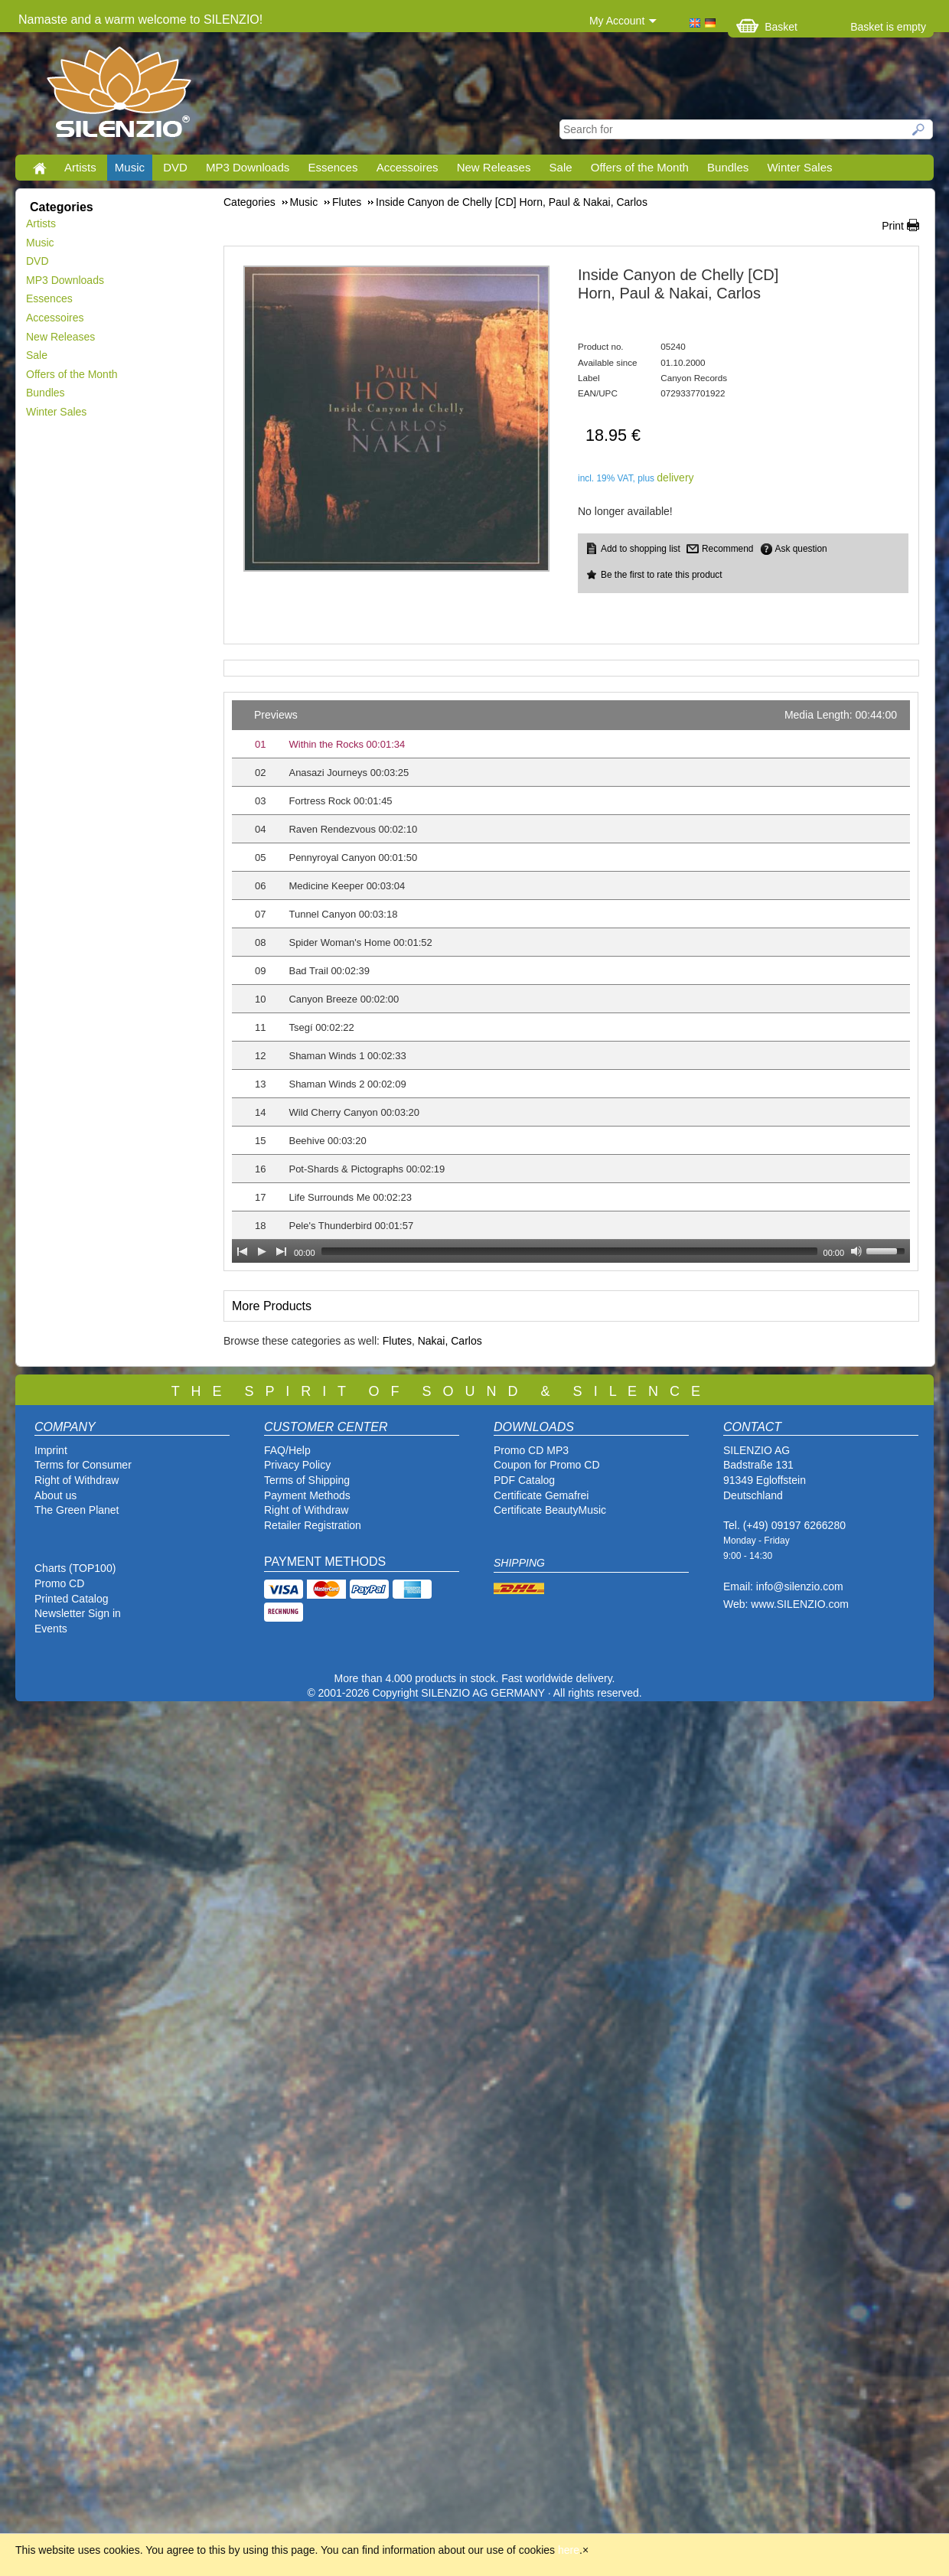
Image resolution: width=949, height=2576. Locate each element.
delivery (675, 477)
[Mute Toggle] (856, 1251)
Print (893, 226)
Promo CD (59, 1583)
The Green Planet (76, 1510)
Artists (80, 167)
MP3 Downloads (247, 167)
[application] (571, 981)
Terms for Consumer (83, 1465)
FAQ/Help (287, 1450)
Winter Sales (799, 167)
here (568, 2550)
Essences (332, 167)
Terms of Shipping (307, 1480)
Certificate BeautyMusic (550, 1510)
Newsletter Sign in (77, 1613)
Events (50, 1628)
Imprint (50, 1450)
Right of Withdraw (76, 1480)
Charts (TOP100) (75, 1568)
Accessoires (408, 167)
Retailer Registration (312, 1525)
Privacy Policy (297, 1465)
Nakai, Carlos (450, 1341)
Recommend (727, 548)
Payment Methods (307, 1495)
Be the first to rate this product (661, 574)
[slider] (569, 1251)
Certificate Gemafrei (541, 1495)
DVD (175, 167)
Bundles (727, 167)
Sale (561, 167)
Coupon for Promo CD (547, 1465)
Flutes (397, 1341)
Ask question (801, 548)
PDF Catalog (524, 1480)
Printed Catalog (71, 1599)
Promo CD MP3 (531, 1450)
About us (55, 1495)
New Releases (494, 167)
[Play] (262, 1251)
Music (130, 167)
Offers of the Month (640, 167)
